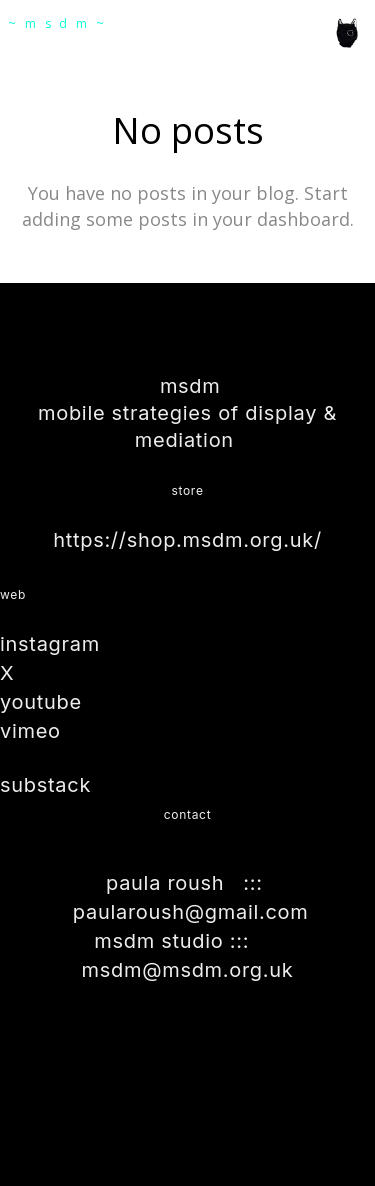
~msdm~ (60, 24)
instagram (50, 644)
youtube (41, 702)
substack (45, 785)
